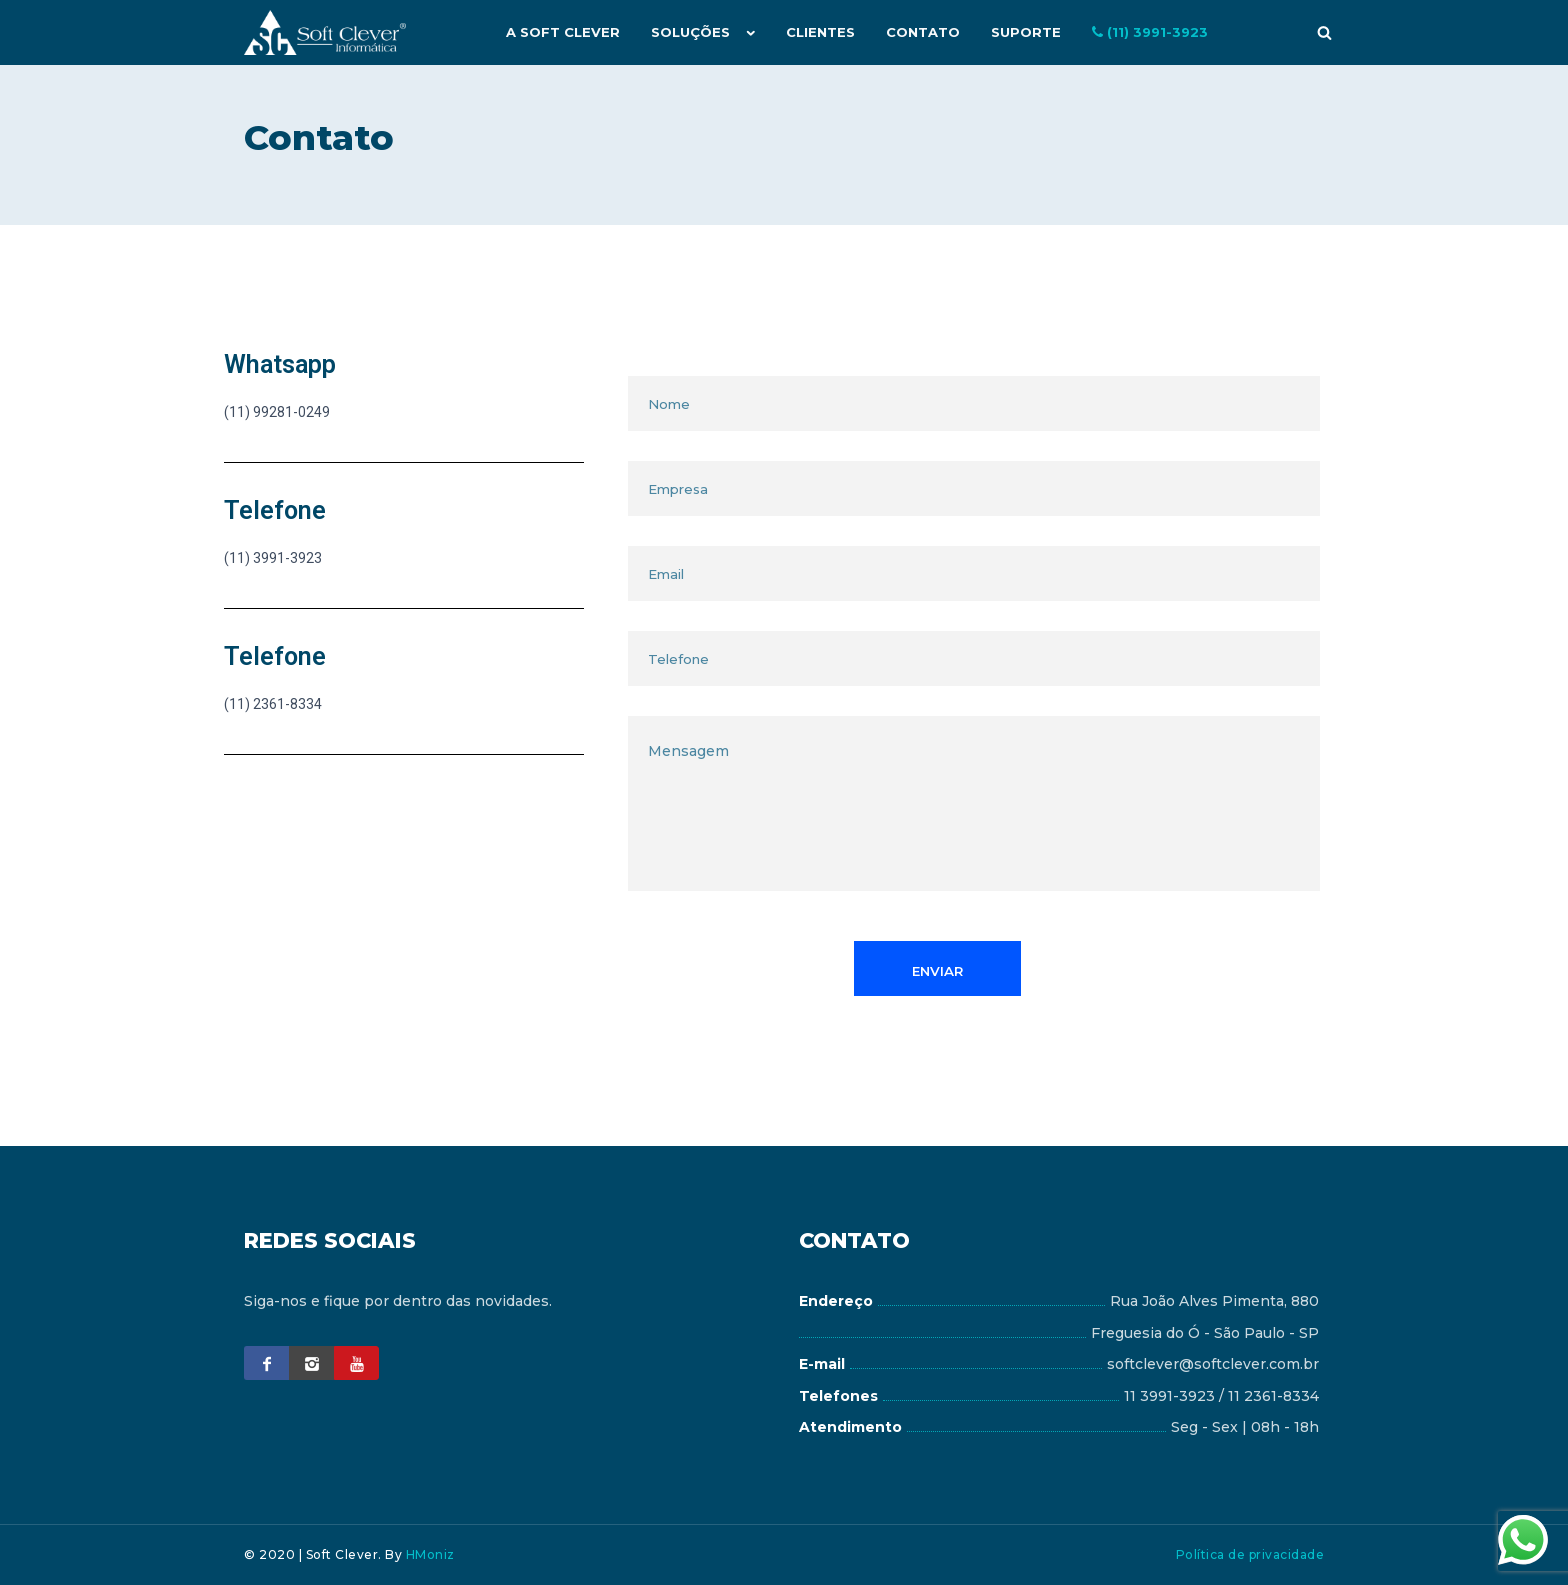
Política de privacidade (1250, 1554)
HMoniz (430, 1554)
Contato (925, 32)
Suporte (1027, 32)
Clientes (823, 32)
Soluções (694, 32)
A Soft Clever (568, 32)
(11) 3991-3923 (1150, 32)
